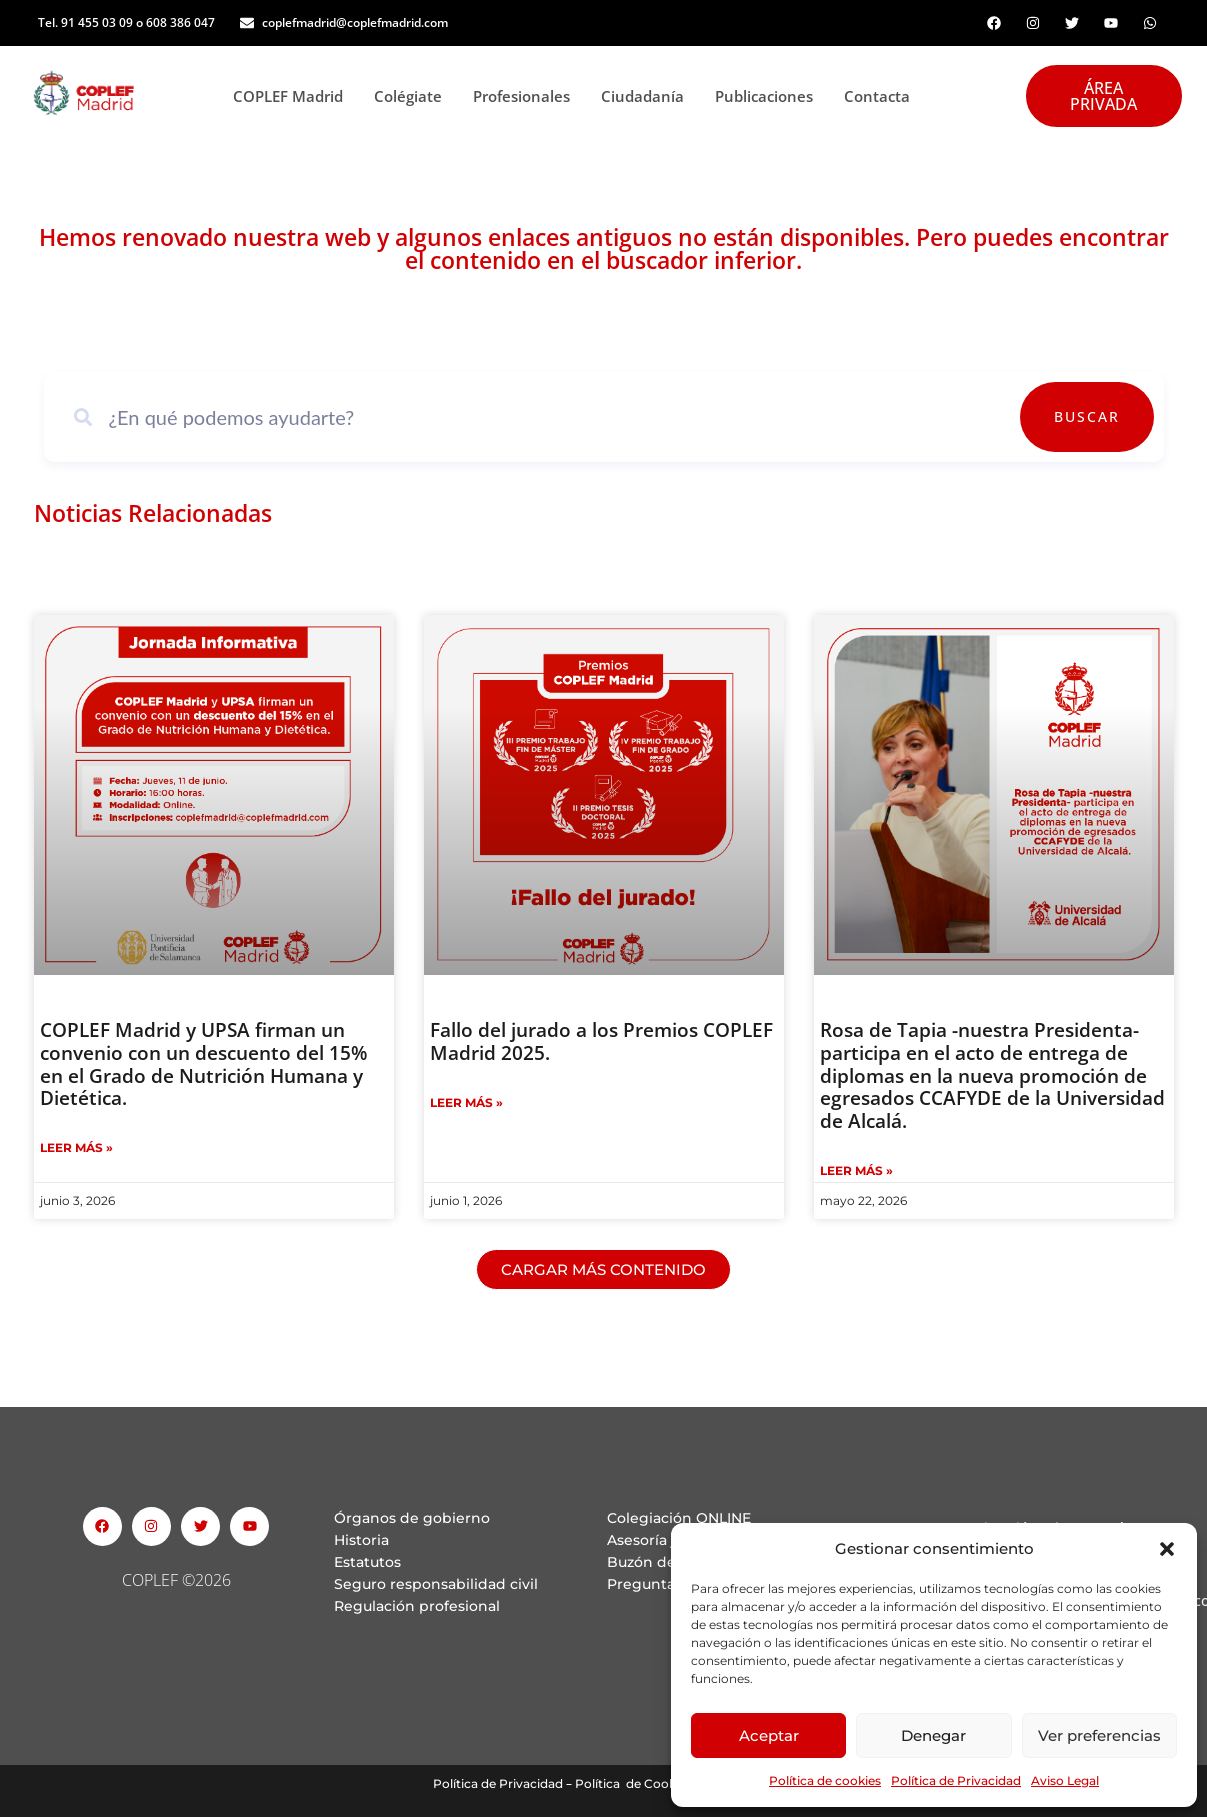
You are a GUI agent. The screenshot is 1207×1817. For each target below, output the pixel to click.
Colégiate (413, 96)
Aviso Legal (1065, 1780)
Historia (361, 1540)
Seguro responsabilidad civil (436, 1584)
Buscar (1096, 416)
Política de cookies (825, 1780)
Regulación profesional (417, 1606)
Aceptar (769, 1735)
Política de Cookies (633, 1783)
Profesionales (527, 96)
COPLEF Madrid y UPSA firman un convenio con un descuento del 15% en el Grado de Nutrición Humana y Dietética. (203, 1064)
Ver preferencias (1099, 1735)
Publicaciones (769, 96)
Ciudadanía (648, 96)
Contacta (877, 96)
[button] (1167, 1549)
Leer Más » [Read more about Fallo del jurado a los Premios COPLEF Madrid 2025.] (466, 1102)
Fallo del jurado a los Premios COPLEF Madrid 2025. (601, 1041)
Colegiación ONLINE (679, 1518)
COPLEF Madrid (293, 96)
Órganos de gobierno (412, 1518)
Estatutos (367, 1562)
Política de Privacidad (956, 1780)
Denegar (933, 1735)
